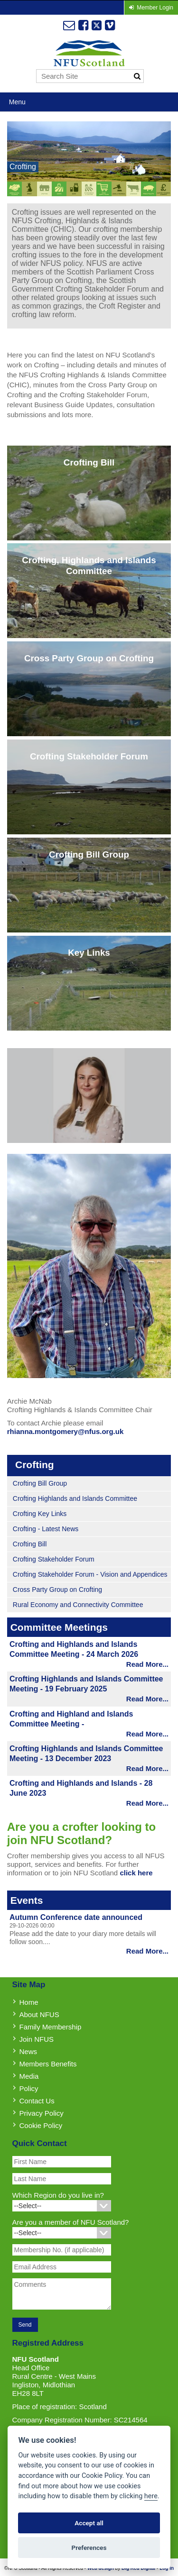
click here (136, 1873)
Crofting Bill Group (40, 1483)
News (28, 2051)
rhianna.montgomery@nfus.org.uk (65, 1431)
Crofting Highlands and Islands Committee (75, 1498)
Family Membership (50, 2027)
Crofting (22, 167)
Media (29, 2076)
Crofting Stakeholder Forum (53, 1559)
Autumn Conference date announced (75, 1917)
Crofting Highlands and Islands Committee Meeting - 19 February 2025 (86, 1684)
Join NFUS (36, 2039)
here (151, 2496)
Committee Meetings (59, 1627)
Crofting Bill (30, 1544)
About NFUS (39, 2014)
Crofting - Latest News (46, 1529)
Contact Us (37, 2101)
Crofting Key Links (40, 1513)
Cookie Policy (41, 2125)
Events (26, 1900)
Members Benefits (48, 2064)
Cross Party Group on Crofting (57, 1589)
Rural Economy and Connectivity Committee (78, 1604)
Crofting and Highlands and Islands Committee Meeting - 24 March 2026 (73, 1649)
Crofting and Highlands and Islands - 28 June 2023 (80, 1788)
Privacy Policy (41, 2113)
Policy (28, 2088)
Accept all (89, 2523)
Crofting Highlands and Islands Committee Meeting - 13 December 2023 (86, 1754)
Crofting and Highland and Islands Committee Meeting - (71, 1719)
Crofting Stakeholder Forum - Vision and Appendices (90, 1574)
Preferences (89, 2547)
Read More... (147, 1664)
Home (28, 2002)
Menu (17, 102)
